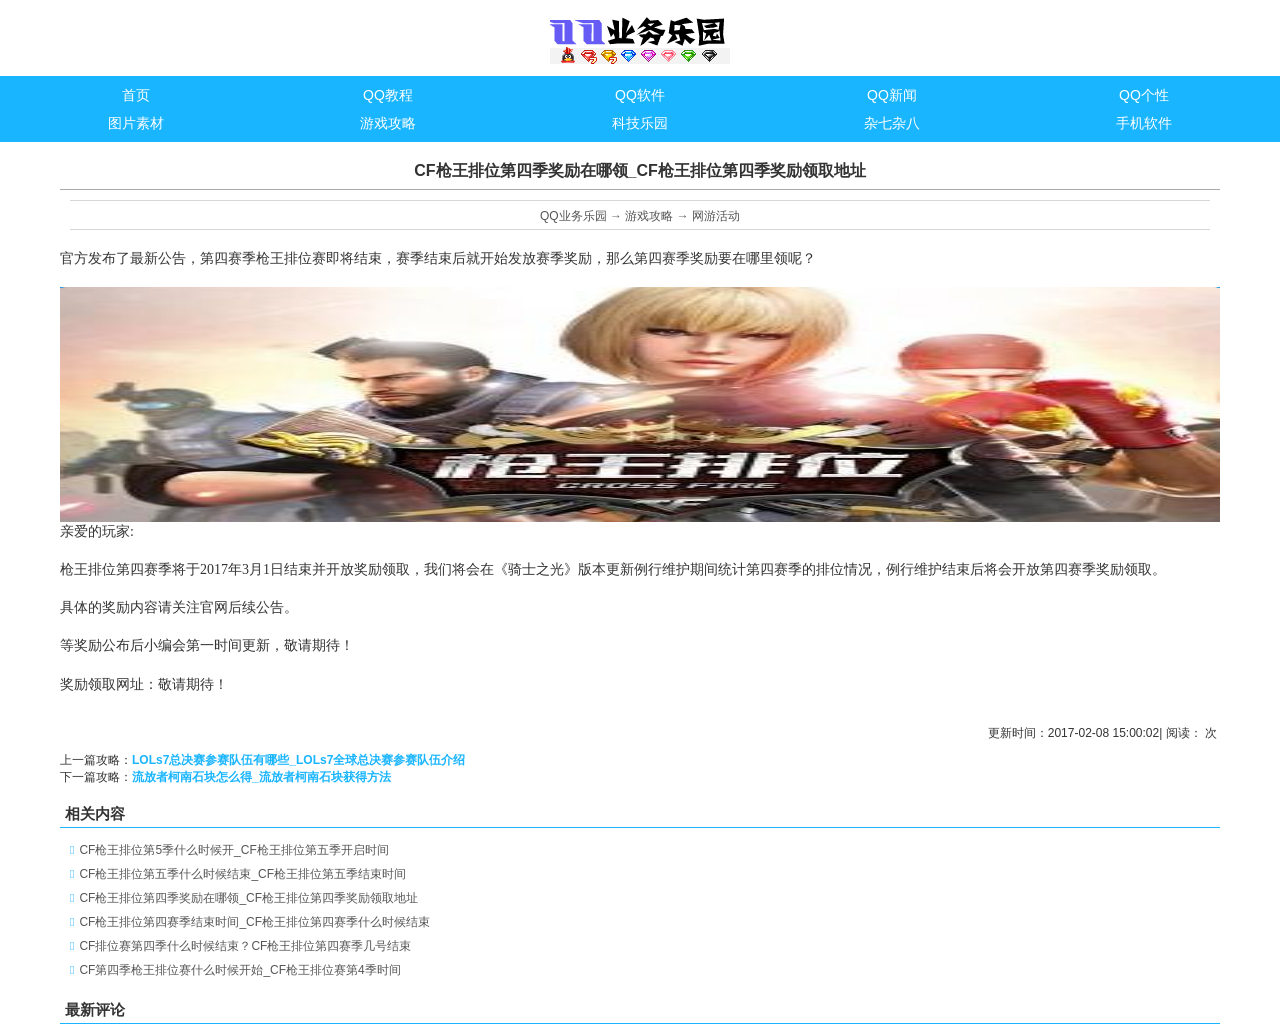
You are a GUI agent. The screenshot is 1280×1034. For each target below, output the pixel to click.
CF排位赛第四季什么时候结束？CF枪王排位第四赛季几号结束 (245, 946)
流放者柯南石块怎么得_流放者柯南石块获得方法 (261, 777)
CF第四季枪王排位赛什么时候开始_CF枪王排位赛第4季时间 (239, 970)
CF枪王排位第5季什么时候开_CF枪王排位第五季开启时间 (233, 850)
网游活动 (716, 216)
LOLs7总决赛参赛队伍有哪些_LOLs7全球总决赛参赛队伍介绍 (298, 760)
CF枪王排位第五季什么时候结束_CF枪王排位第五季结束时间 (242, 874)
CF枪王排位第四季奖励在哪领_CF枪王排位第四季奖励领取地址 (248, 898)
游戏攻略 (649, 216)
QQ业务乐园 (573, 216)
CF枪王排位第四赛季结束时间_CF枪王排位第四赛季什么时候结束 (254, 922)
